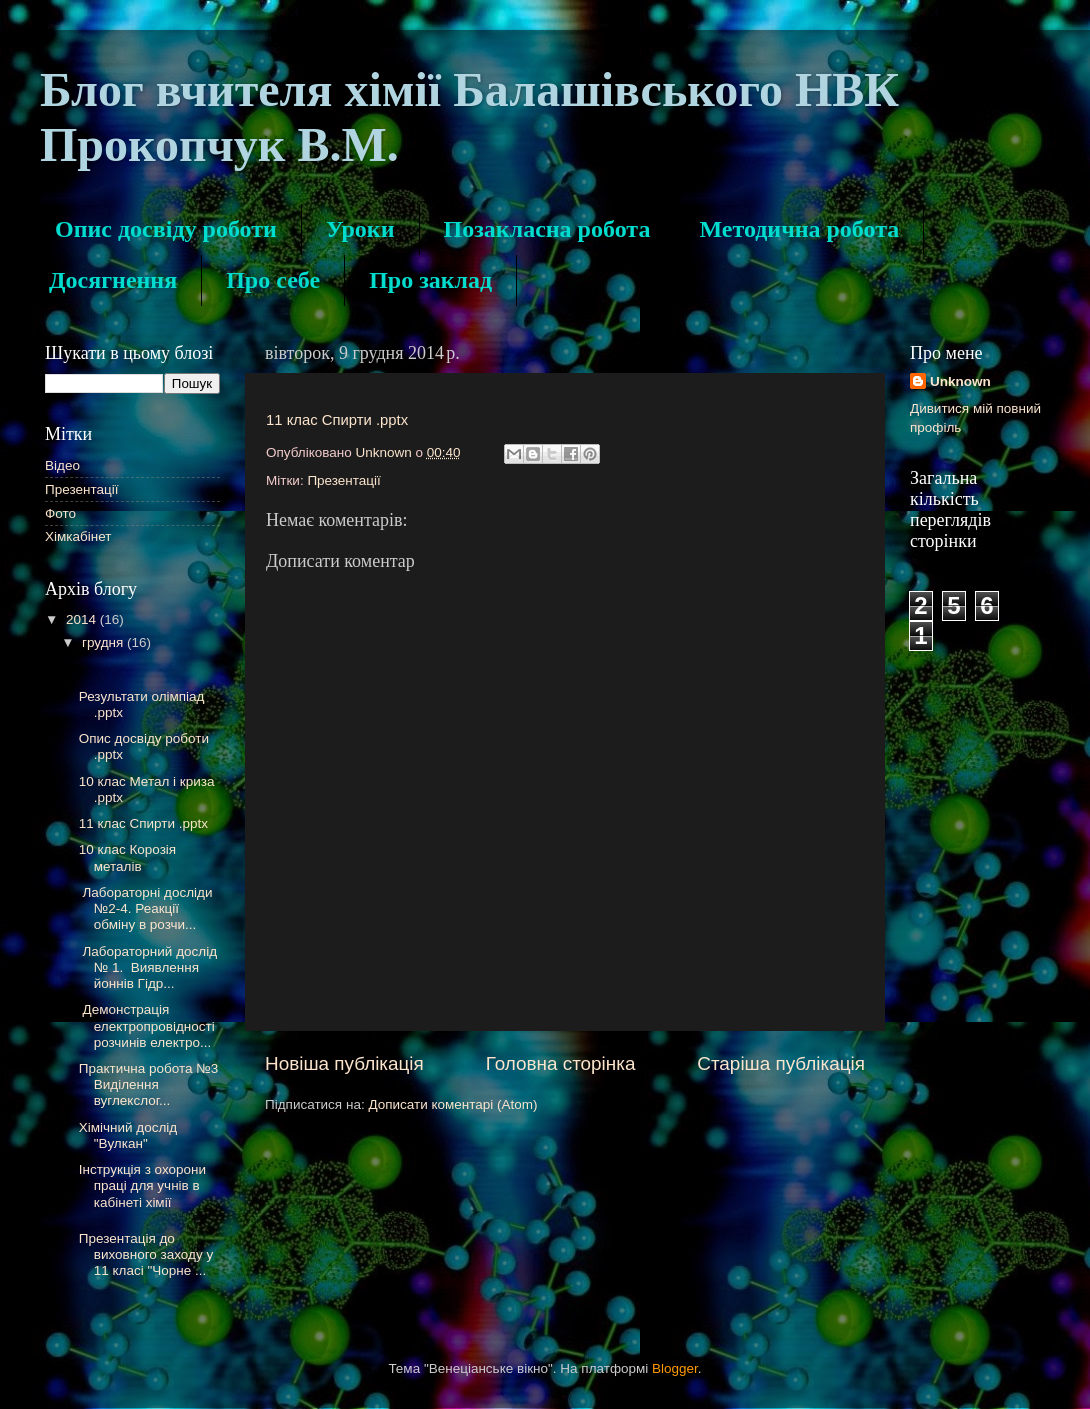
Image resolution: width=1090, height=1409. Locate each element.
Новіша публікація (344, 1063)
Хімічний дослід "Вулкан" (128, 1135)
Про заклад (430, 280)
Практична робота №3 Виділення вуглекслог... (149, 1084)
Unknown (960, 381)
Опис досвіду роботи (166, 229)
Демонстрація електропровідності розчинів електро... (147, 1025)
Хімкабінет (78, 536)
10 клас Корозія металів (127, 857)
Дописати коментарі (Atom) (452, 1104)
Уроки (360, 229)
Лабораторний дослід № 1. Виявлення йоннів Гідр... (148, 967)
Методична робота (799, 229)
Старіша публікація (781, 1063)
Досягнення (113, 280)
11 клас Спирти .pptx (337, 420)
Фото (60, 513)
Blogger (675, 1368)
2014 (83, 619)
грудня (104, 642)
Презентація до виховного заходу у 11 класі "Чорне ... (146, 1254)
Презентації (343, 480)
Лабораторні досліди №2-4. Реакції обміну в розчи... (146, 908)
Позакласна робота (547, 229)
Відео (62, 465)
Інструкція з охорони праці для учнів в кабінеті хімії (142, 1185)
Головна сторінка (561, 1063)
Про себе (273, 280)
